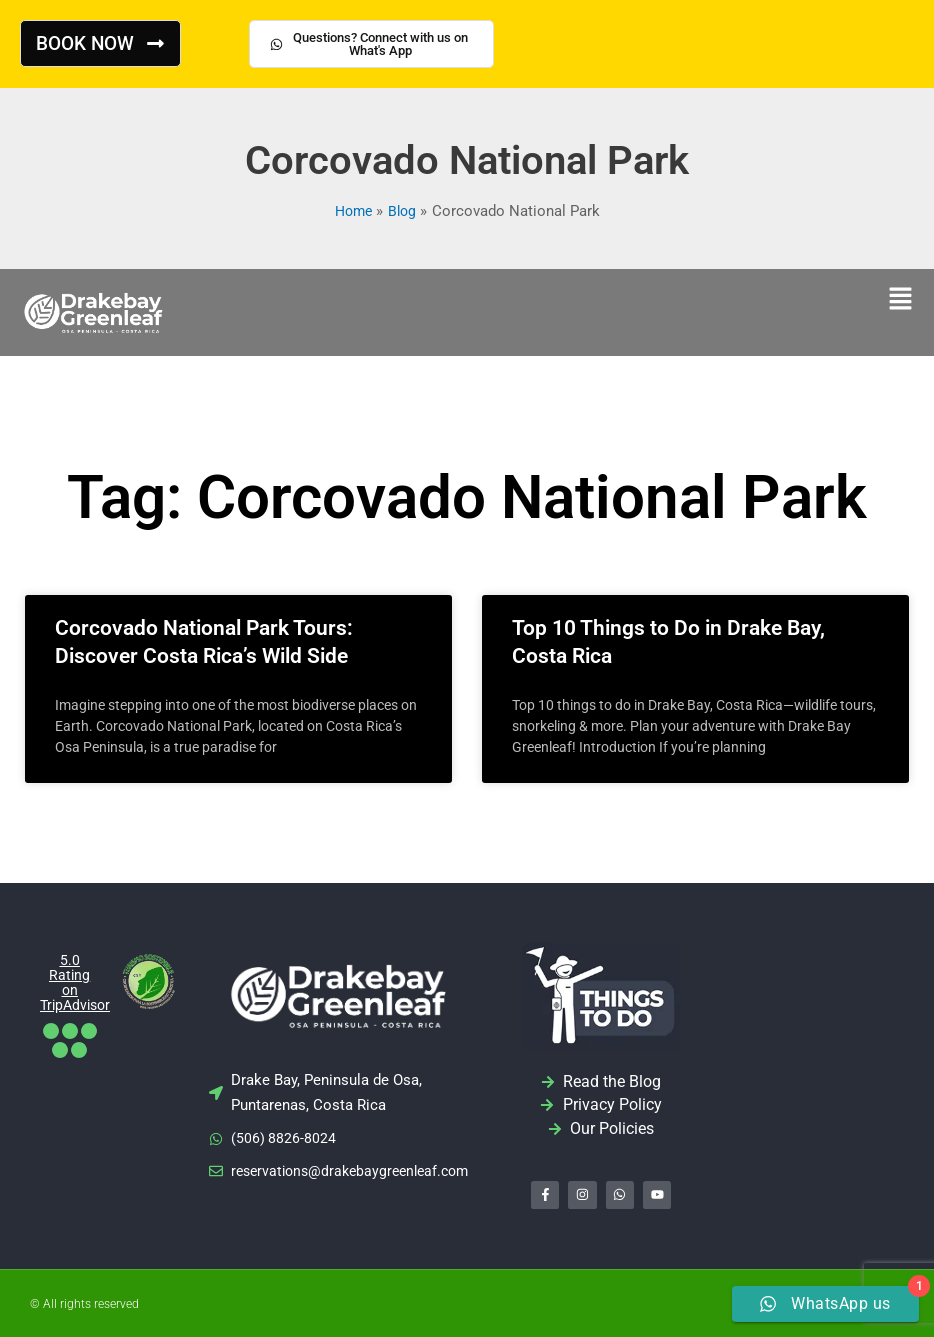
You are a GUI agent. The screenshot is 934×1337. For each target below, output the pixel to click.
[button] (900, 301)
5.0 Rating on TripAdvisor (78, 982)
